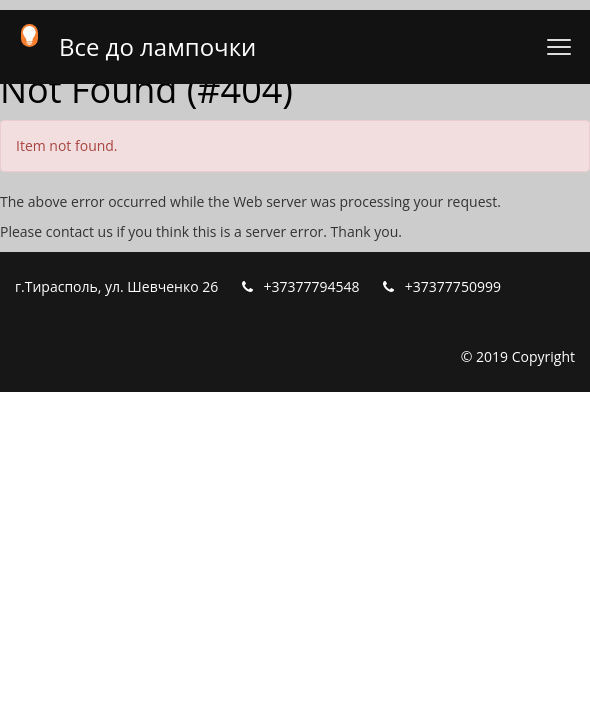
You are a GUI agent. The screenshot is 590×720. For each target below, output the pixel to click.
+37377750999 (453, 286)
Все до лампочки (157, 46)
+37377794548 (312, 286)
